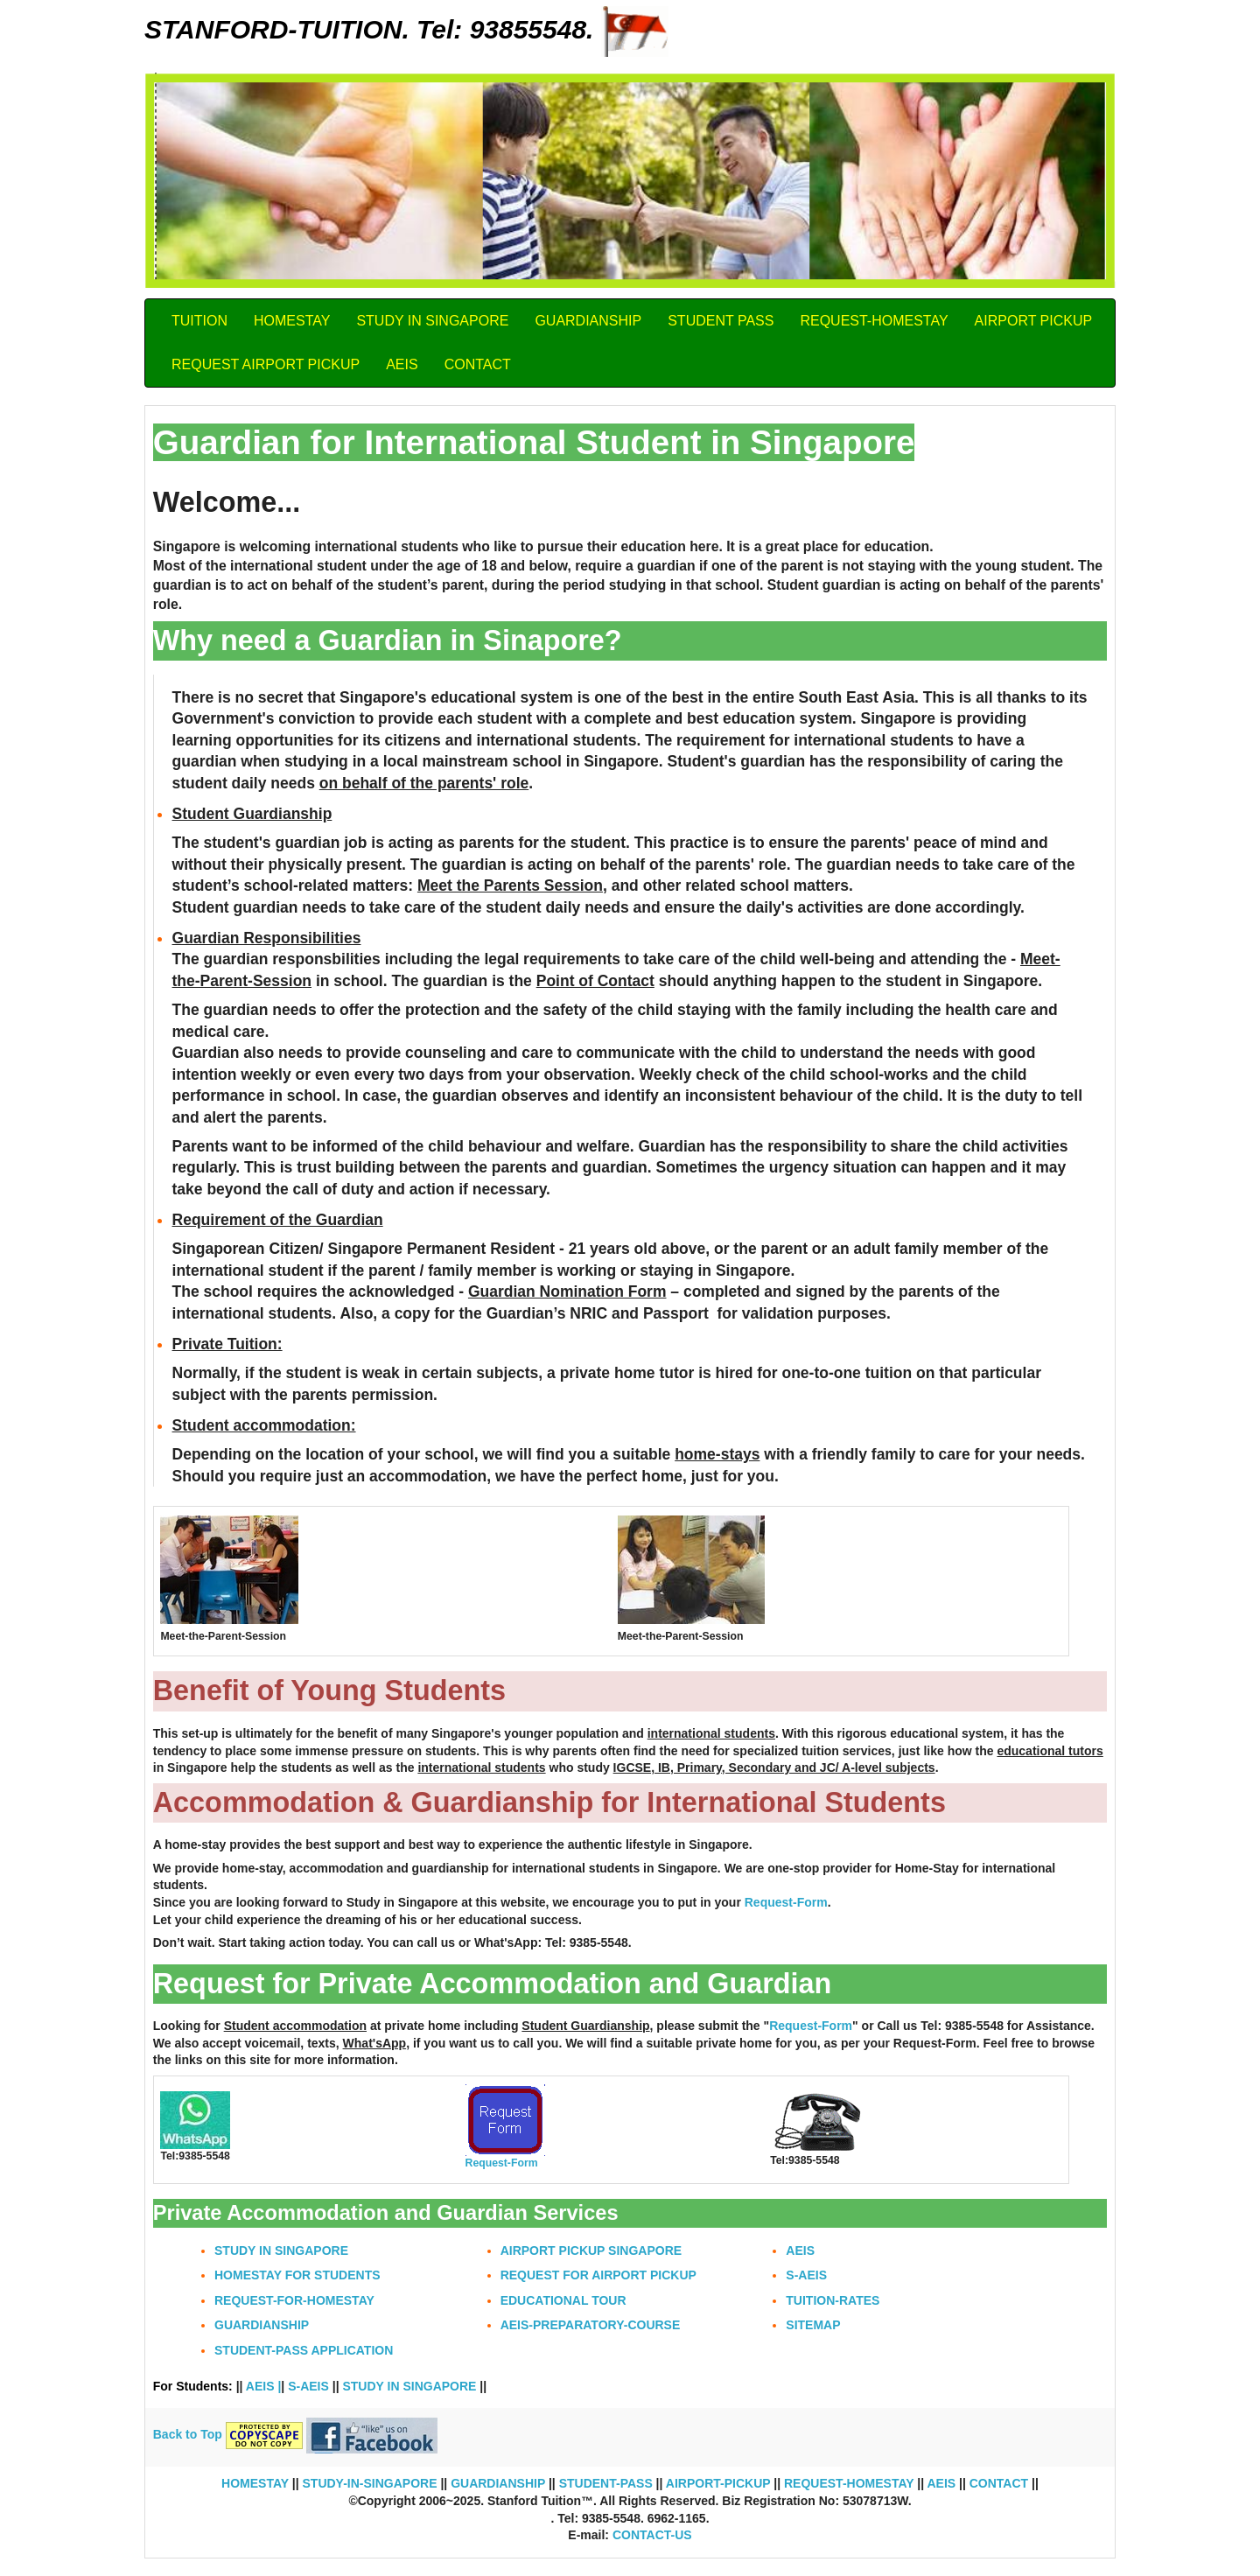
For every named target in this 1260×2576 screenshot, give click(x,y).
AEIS (401, 364)
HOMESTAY (292, 320)
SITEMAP (813, 2325)
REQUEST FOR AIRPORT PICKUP (598, 2275)
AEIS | (263, 2386)
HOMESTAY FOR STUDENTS (297, 2275)
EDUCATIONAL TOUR (563, 2300)
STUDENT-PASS (606, 2483)
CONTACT (477, 364)
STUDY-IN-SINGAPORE (370, 2483)
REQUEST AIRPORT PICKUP (266, 364)
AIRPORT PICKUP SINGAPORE (591, 2251)
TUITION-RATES (832, 2300)
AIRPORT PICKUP (1034, 320)
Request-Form (786, 1902)
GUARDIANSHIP (588, 320)
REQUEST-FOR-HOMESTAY (294, 2300)
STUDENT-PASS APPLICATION (303, 2350)
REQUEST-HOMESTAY (874, 320)
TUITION (200, 320)
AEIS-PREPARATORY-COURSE (590, 2325)
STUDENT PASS (721, 320)
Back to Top (189, 2434)
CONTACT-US (652, 2535)
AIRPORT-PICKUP (716, 2483)
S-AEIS (806, 2275)
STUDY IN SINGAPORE (432, 320)
